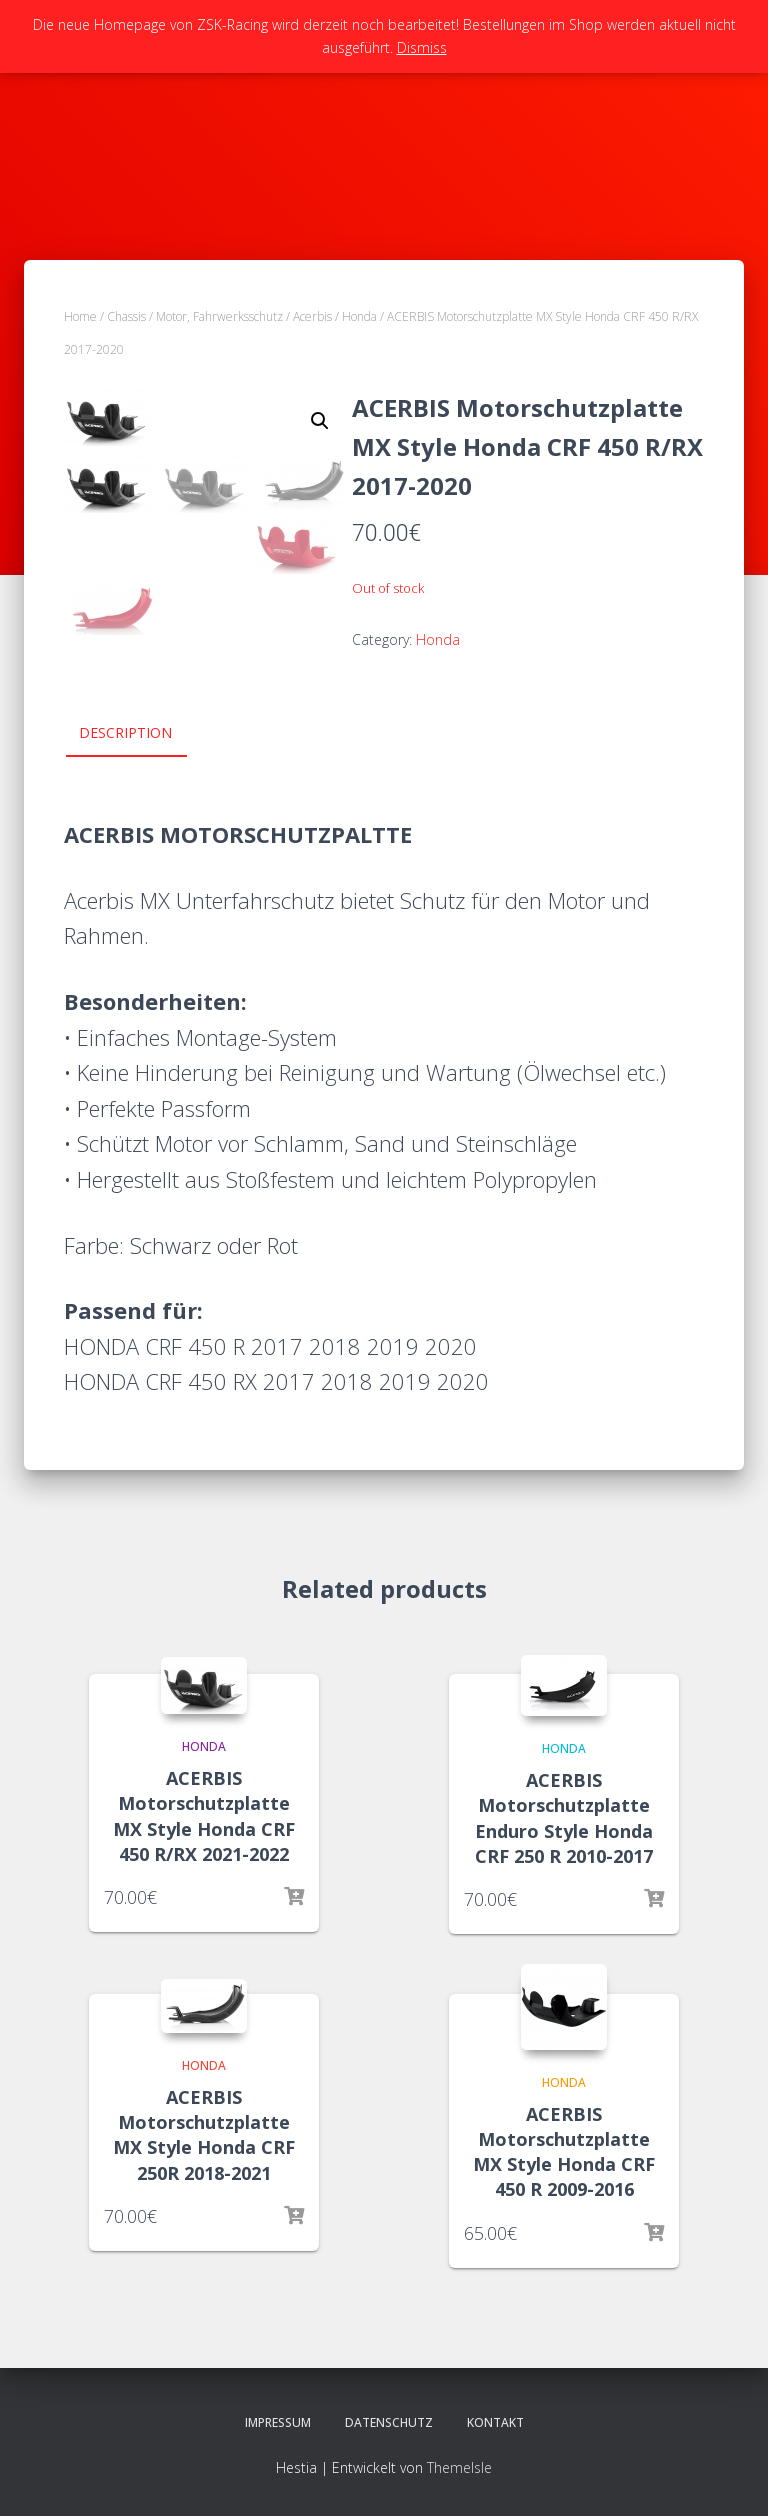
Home (80, 316)
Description (125, 732)
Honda (359, 316)
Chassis (126, 316)
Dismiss (422, 47)
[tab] (140, 734)
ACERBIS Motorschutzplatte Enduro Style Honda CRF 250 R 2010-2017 (564, 1818)
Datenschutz (389, 2422)
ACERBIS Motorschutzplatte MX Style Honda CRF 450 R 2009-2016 (564, 2152)
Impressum (278, 2422)
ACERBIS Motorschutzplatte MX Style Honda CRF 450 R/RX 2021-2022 (204, 1816)
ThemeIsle (459, 2467)
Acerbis (312, 316)
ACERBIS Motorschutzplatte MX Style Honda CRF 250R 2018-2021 (204, 2135)
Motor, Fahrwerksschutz (219, 316)
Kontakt (495, 2422)
